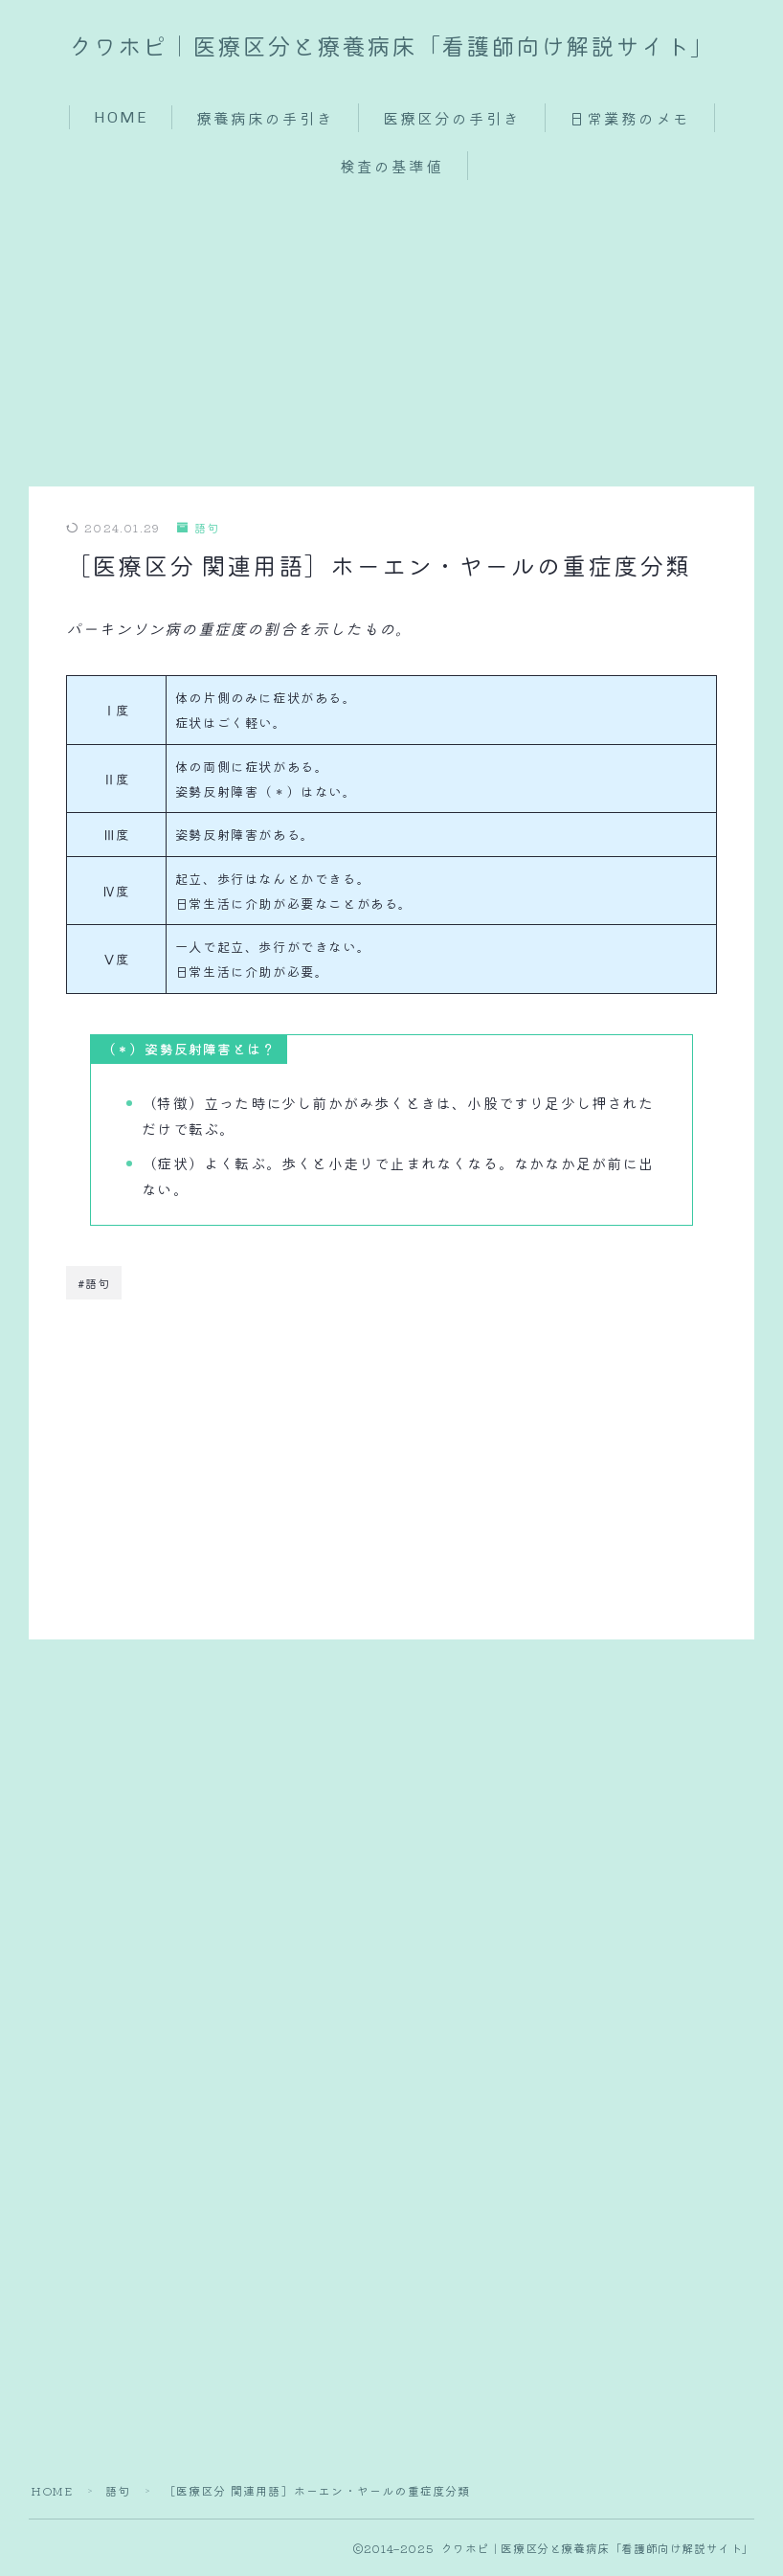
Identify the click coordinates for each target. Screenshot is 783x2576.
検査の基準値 (391, 167)
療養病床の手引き (265, 119)
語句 (198, 528)
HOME (120, 117)
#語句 (94, 1283)
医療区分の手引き (451, 119)
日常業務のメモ (629, 119)
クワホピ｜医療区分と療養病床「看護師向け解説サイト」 (391, 47)
